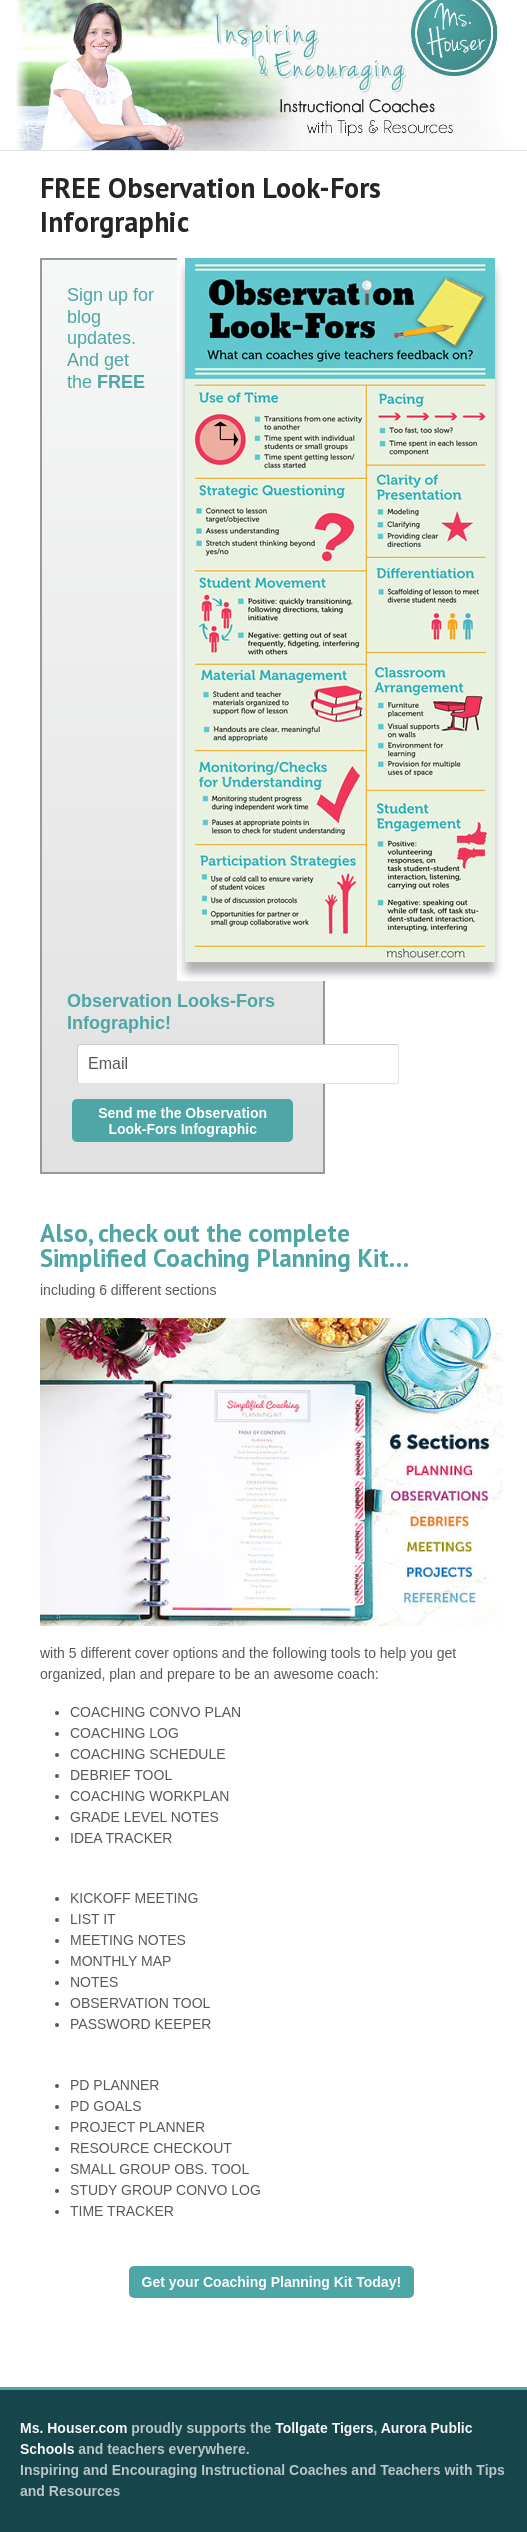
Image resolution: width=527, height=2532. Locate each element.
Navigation (463, 168)
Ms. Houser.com (73, 2428)
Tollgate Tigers (324, 2428)
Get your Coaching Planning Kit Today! (272, 2282)
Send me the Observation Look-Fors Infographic (182, 1121)
